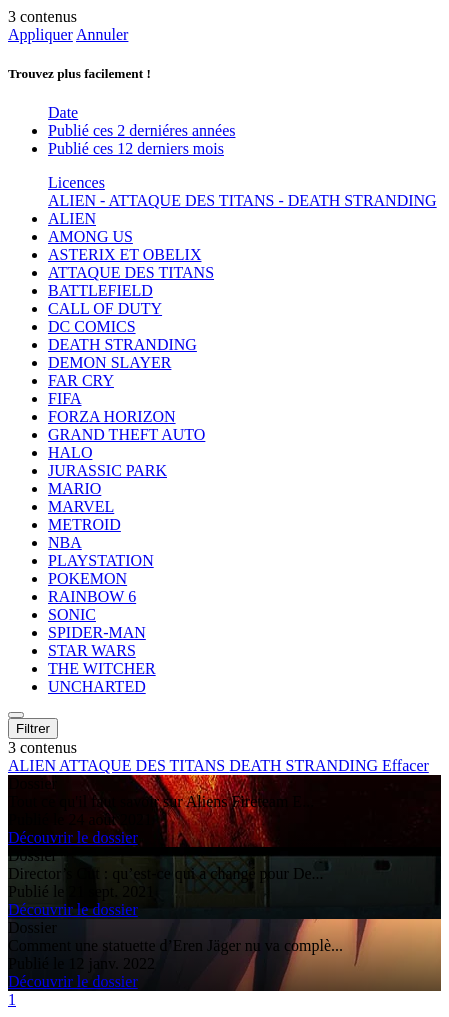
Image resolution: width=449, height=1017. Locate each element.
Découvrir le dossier (73, 837)
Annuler (102, 34)
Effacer (405, 765)
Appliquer (40, 34)
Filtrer (33, 728)
